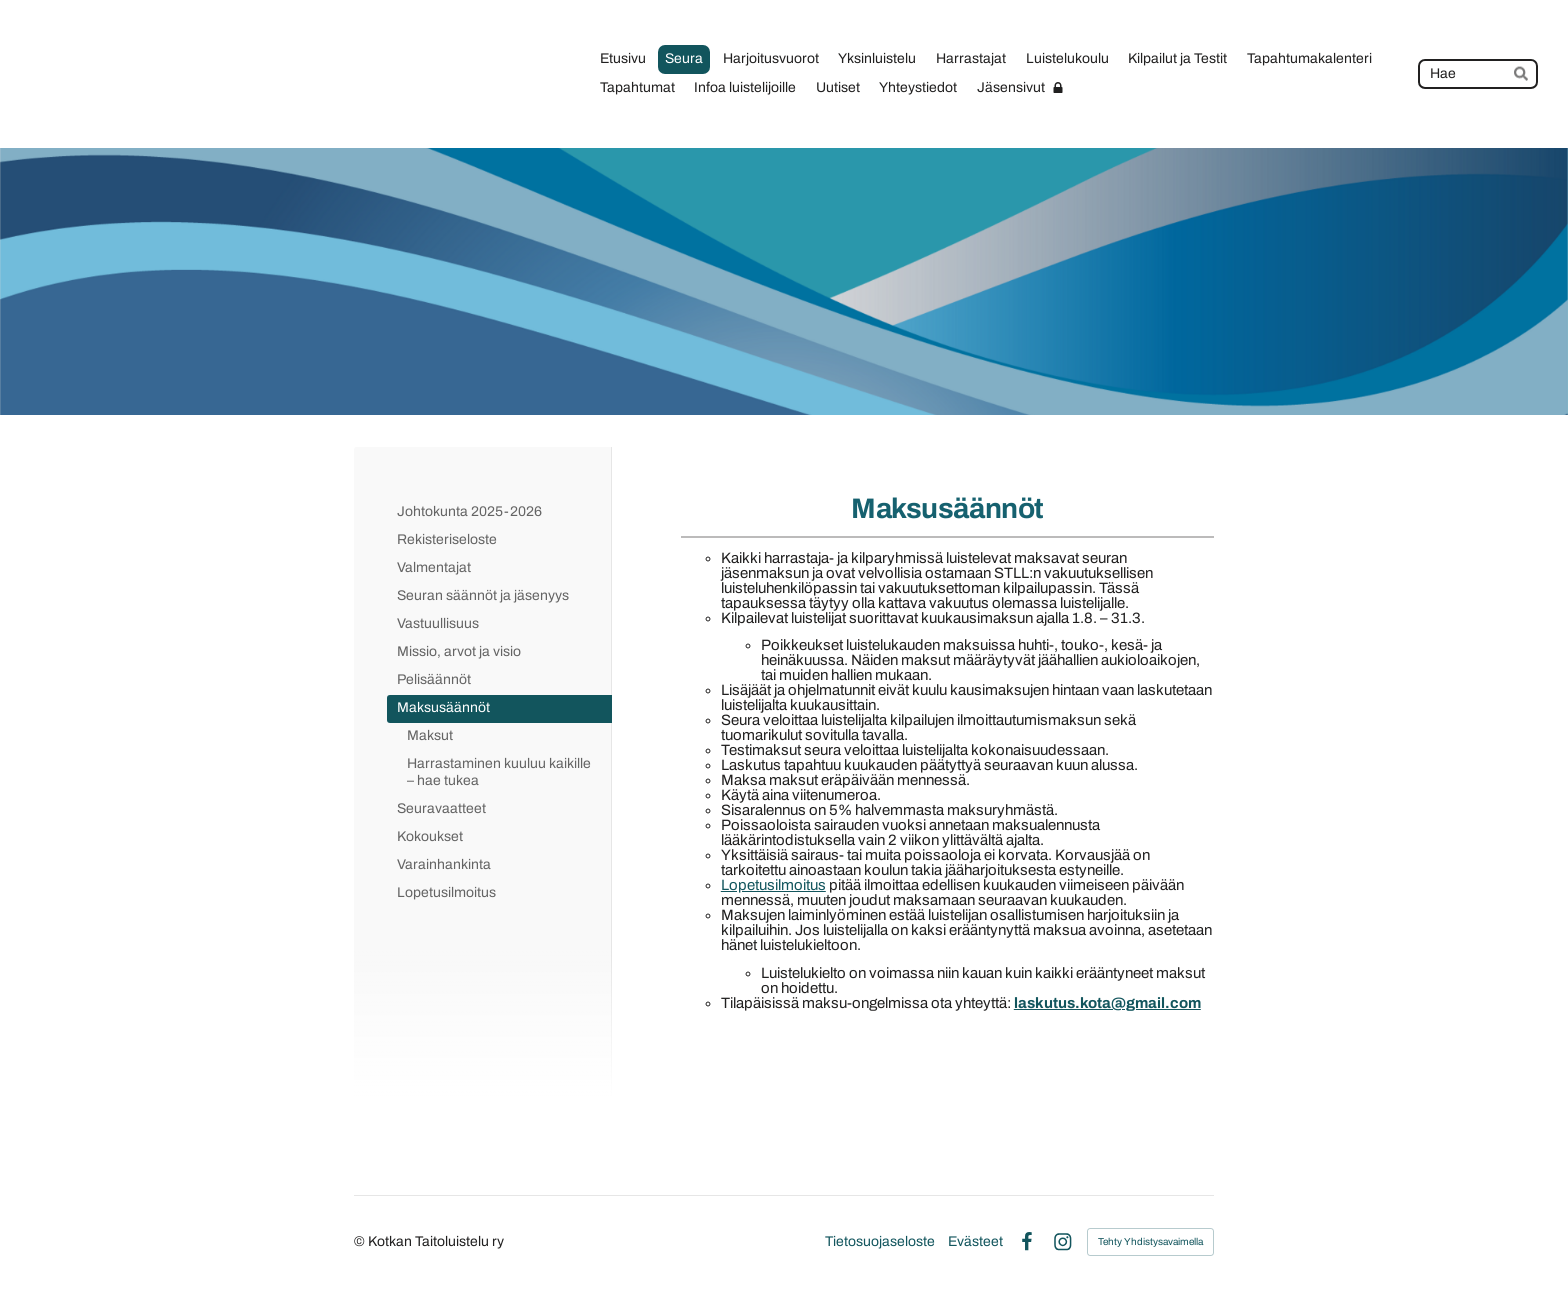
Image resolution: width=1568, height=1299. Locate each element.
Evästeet (975, 1242)
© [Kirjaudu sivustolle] (361, 1241)
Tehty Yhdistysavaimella (1150, 1241)
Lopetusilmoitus (773, 885)
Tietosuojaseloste (880, 1242)
